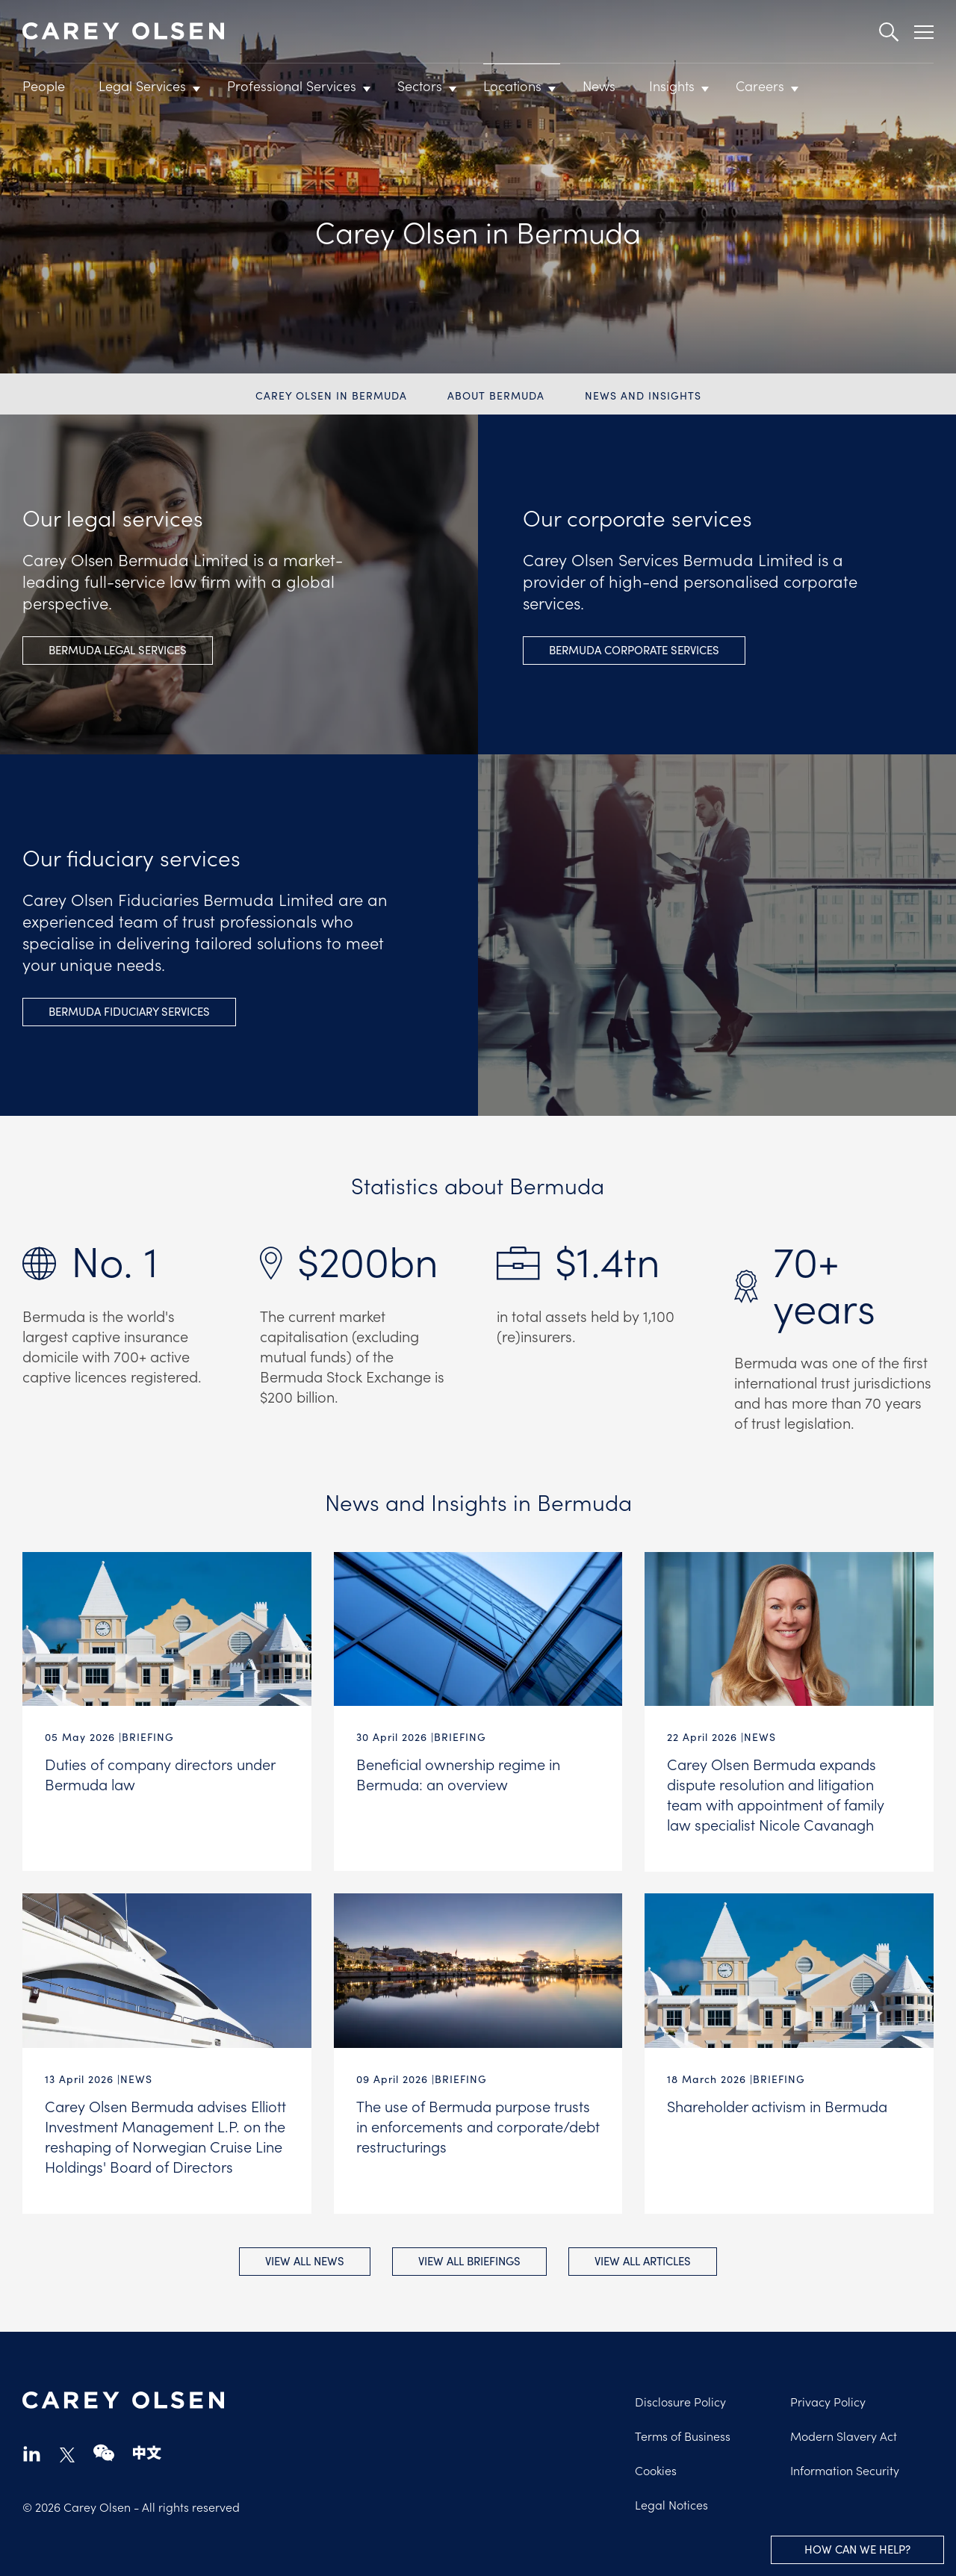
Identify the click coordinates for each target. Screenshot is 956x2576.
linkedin (31, 2453)
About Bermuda (495, 395)
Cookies (656, 2470)
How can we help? (857, 2549)
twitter (67, 2455)
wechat (103, 2453)
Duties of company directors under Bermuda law (160, 1773)
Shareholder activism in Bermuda (777, 2105)
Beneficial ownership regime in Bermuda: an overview (458, 1773)
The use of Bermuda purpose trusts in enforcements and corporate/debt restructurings (478, 2125)
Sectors (419, 85)
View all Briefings (469, 2260)
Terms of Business (682, 2435)
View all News (304, 2260)
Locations (512, 85)
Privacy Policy (828, 2401)
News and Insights (643, 395)
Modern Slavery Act (843, 2435)
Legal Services (142, 85)
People (43, 85)
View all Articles (643, 2260)
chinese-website (147, 2453)
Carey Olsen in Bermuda (331, 395)
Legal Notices (671, 2504)
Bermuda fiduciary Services (129, 1011)
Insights (672, 85)
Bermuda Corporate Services (634, 649)
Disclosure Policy (680, 2401)
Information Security (844, 2470)
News (599, 85)
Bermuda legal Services (118, 649)
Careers (760, 85)
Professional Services (291, 85)
